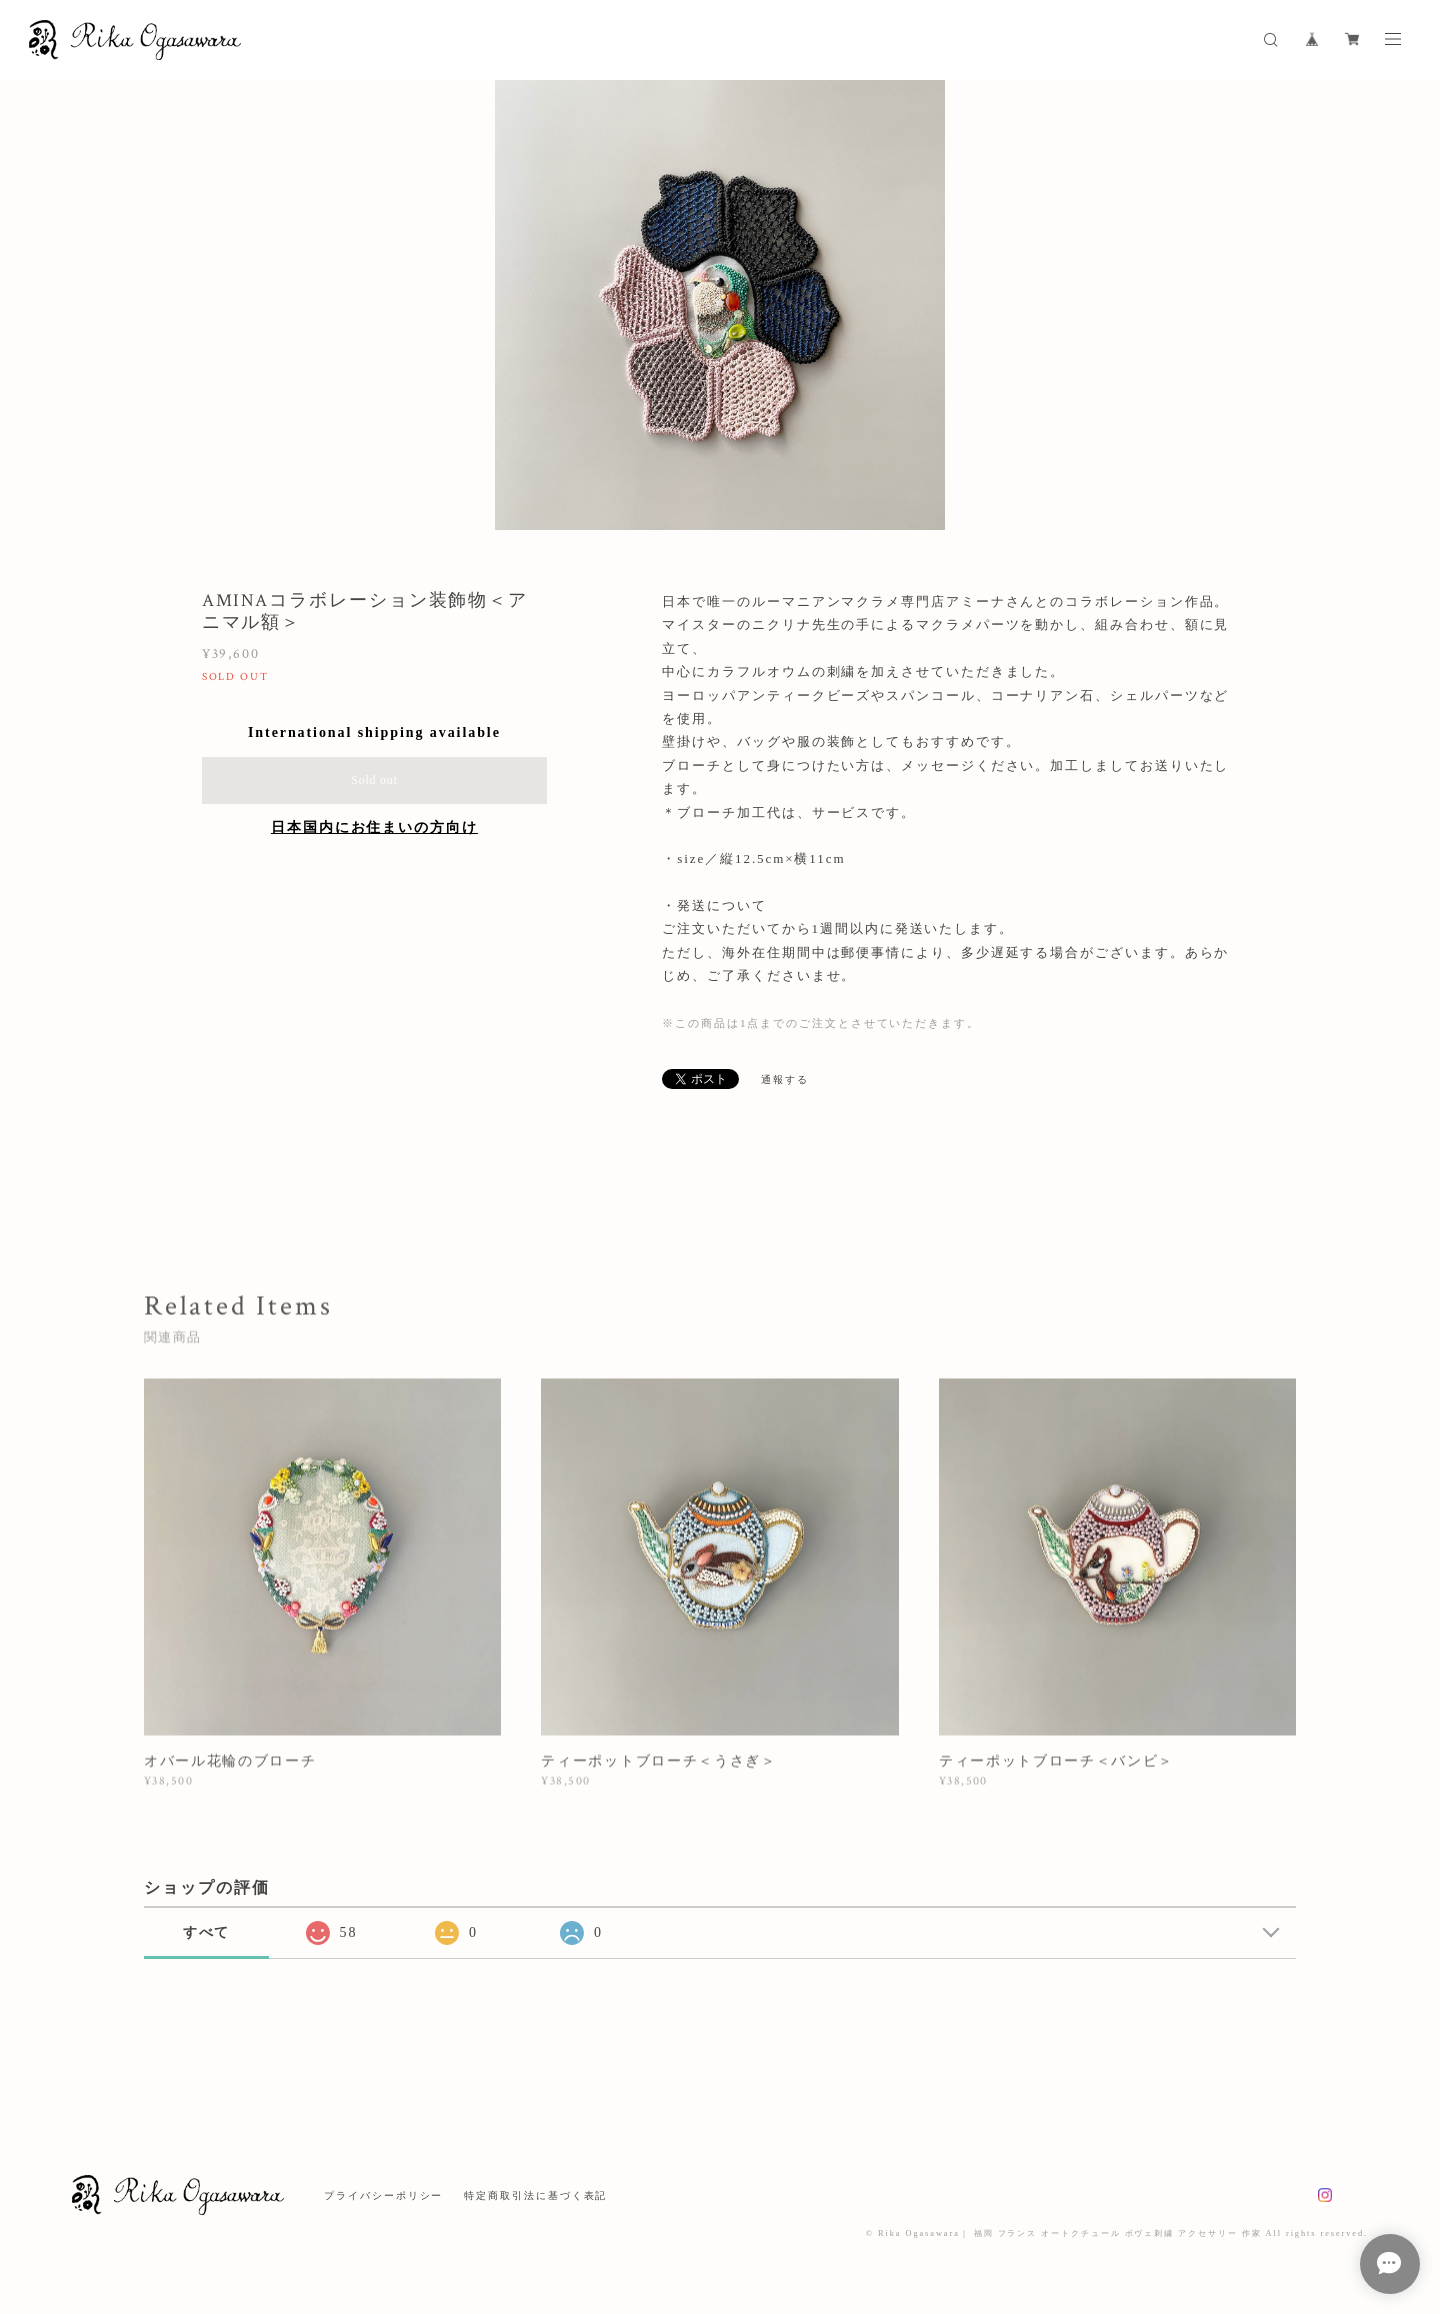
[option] (720, 305)
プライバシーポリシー (383, 2195)
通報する (785, 1079)
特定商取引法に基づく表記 (535, 2195)
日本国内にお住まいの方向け (374, 827)
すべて (207, 1932)
